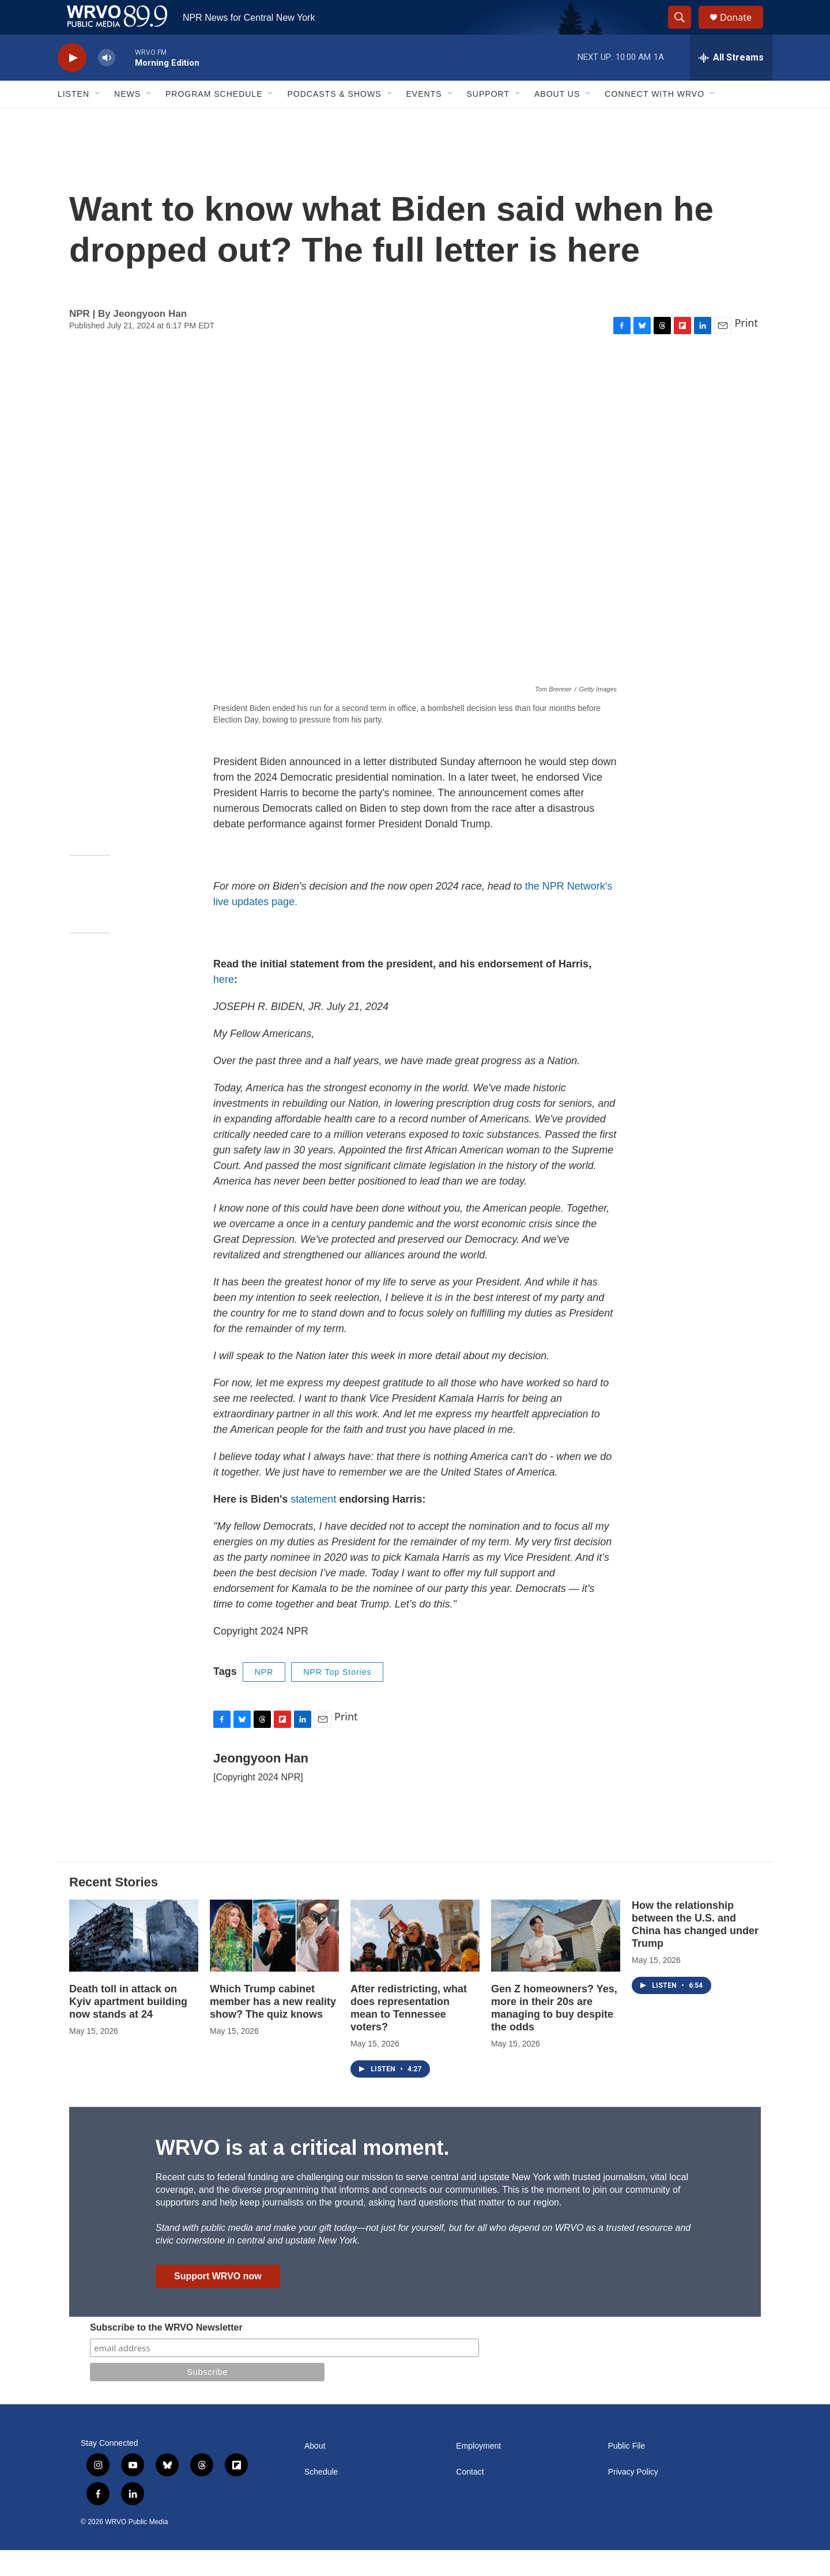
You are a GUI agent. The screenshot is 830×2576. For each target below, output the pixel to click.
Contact (470, 2498)
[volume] (106, 84)
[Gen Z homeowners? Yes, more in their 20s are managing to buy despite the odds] (555, 1962)
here (223, 1005)
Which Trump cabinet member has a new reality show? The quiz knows (273, 2027)
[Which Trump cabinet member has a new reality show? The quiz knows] (274, 1962)
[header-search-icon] (684, 30)
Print (746, 348)
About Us (557, 119)
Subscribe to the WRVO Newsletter (166, 2353)
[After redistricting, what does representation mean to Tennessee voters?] (415, 1962)
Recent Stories (113, 1908)
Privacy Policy (633, 2498)
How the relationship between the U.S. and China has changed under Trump (695, 1950)
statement (313, 1525)
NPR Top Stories (337, 1698)
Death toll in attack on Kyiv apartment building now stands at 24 (128, 2027)
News (127, 119)
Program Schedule (213, 119)
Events (424, 119)
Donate (743, 30)
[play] (72, 83)
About (315, 2472)
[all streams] (731, 83)
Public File (627, 2472)
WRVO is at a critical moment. (302, 2173)
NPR (264, 1698)
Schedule (321, 2498)
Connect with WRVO (654, 119)
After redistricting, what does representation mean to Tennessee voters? (408, 2034)
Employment (478, 2472)
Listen (73, 119)
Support (488, 119)
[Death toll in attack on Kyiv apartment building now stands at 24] (133, 1962)
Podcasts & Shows (334, 119)
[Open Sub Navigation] (98, 119)
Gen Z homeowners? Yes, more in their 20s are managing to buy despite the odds (554, 2034)
